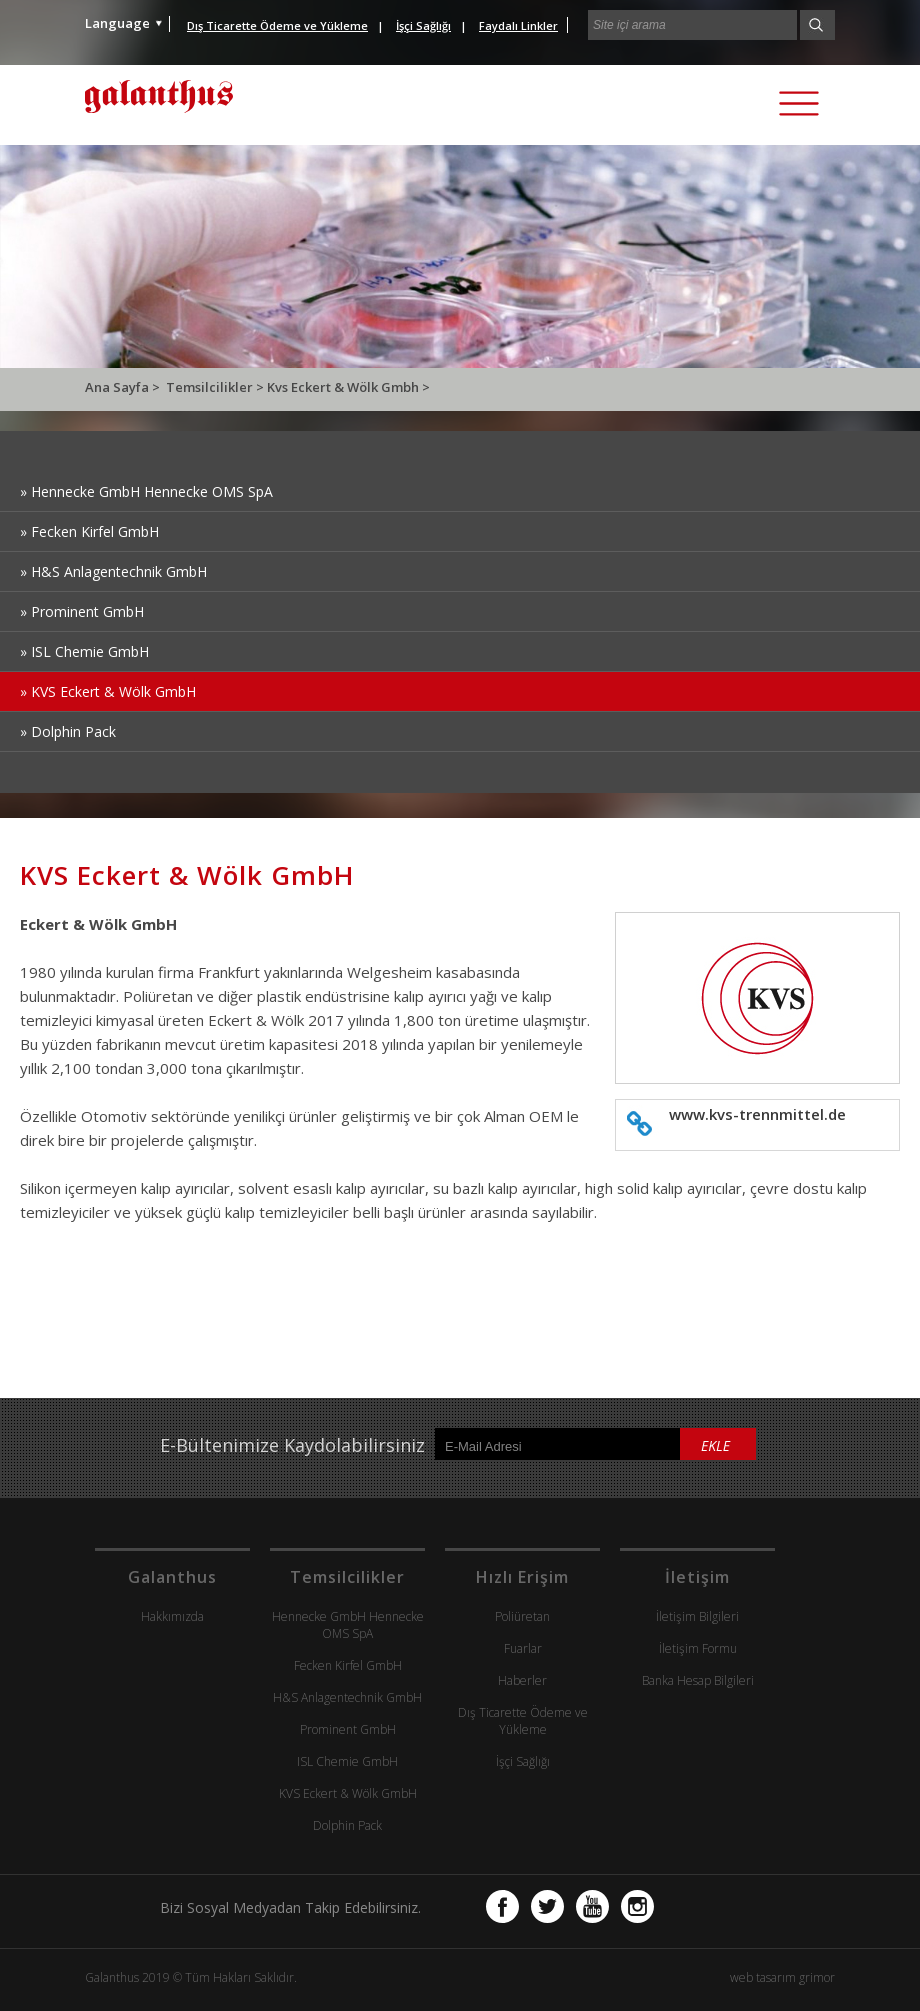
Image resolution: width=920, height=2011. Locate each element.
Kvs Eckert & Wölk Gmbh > (348, 387)
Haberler (522, 1680)
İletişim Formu (698, 1648)
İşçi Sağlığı (523, 1761)
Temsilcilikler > (216, 387)
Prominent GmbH (348, 1729)
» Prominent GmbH (82, 611)
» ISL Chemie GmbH (84, 651)
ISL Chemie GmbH (347, 1761)
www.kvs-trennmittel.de (757, 1114)
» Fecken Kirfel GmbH (89, 531)
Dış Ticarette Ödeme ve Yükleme (523, 1721)
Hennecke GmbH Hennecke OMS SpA (348, 1625)
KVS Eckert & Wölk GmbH (348, 1793)
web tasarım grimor (782, 1977)
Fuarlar (523, 1648)
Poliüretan (522, 1616)
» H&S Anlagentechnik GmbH (113, 571)
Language (117, 23)
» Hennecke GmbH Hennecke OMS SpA (146, 491)
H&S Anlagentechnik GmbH (347, 1697)
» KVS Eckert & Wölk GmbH (108, 691)
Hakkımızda (172, 1616)
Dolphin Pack (347, 1825)
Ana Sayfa (118, 387)
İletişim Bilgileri (697, 1616)
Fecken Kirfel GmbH (348, 1665)
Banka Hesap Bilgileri (698, 1680)
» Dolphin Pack (68, 731)
